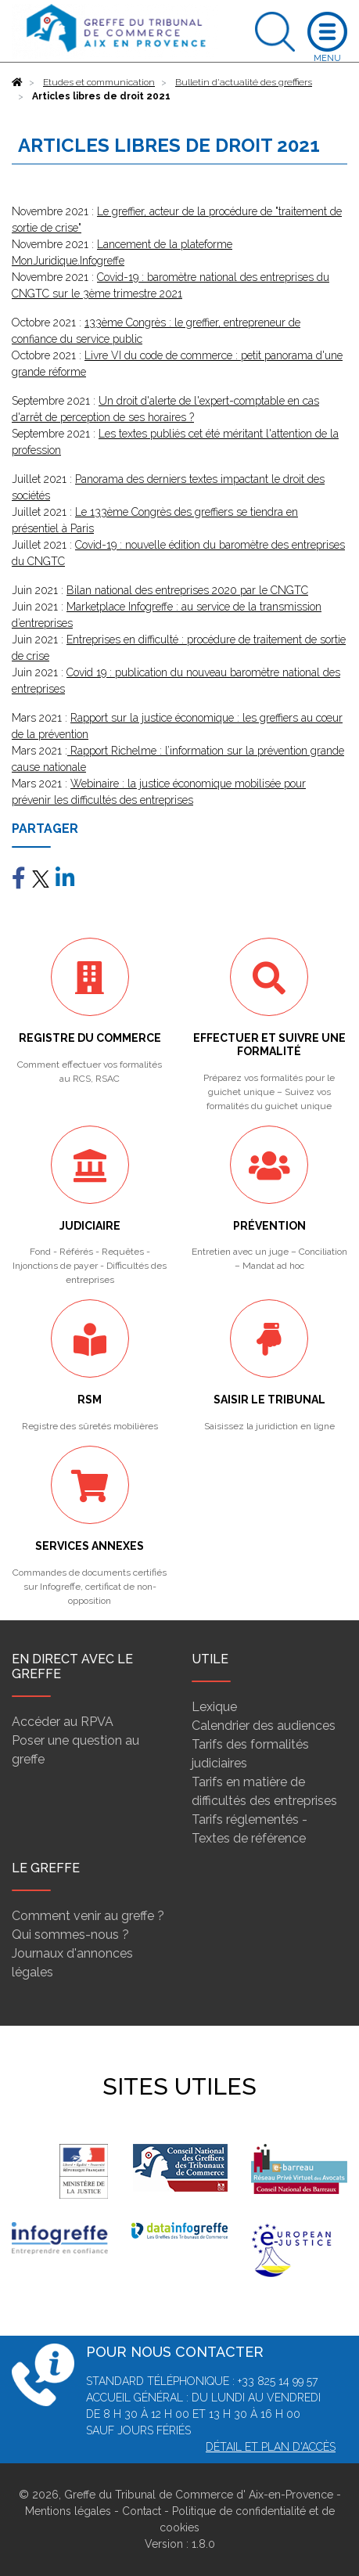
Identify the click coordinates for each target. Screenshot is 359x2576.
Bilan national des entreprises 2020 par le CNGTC (187, 590)
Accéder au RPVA (62, 1721)
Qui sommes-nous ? (70, 1934)
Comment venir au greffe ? (88, 1915)
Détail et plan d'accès (271, 2447)
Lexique (214, 1706)
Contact (141, 2511)
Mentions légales (68, 2511)
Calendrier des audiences (264, 1725)
